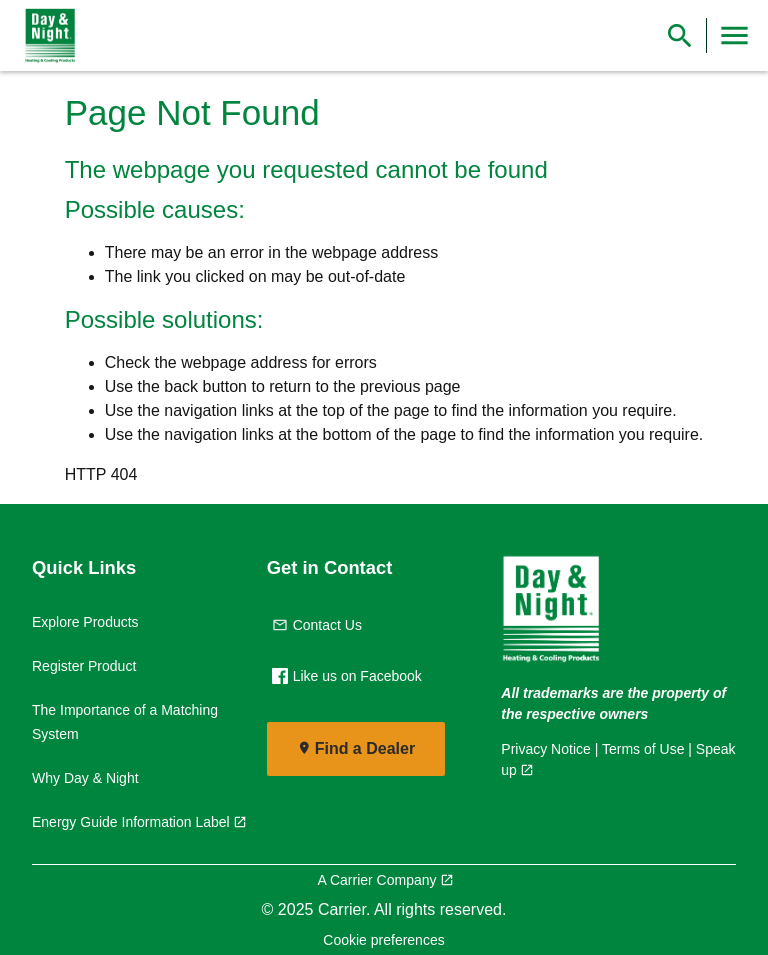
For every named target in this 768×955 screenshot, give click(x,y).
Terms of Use (643, 749)
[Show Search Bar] (680, 35)
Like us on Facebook (347, 676)
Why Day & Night (85, 778)
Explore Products (85, 622)
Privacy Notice (545, 749)
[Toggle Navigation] (734, 35)
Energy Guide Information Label (131, 822)
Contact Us (317, 625)
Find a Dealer (365, 748)
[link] (46, 36)
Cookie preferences (383, 940)
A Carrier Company (376, 880)
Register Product (84, 666)
